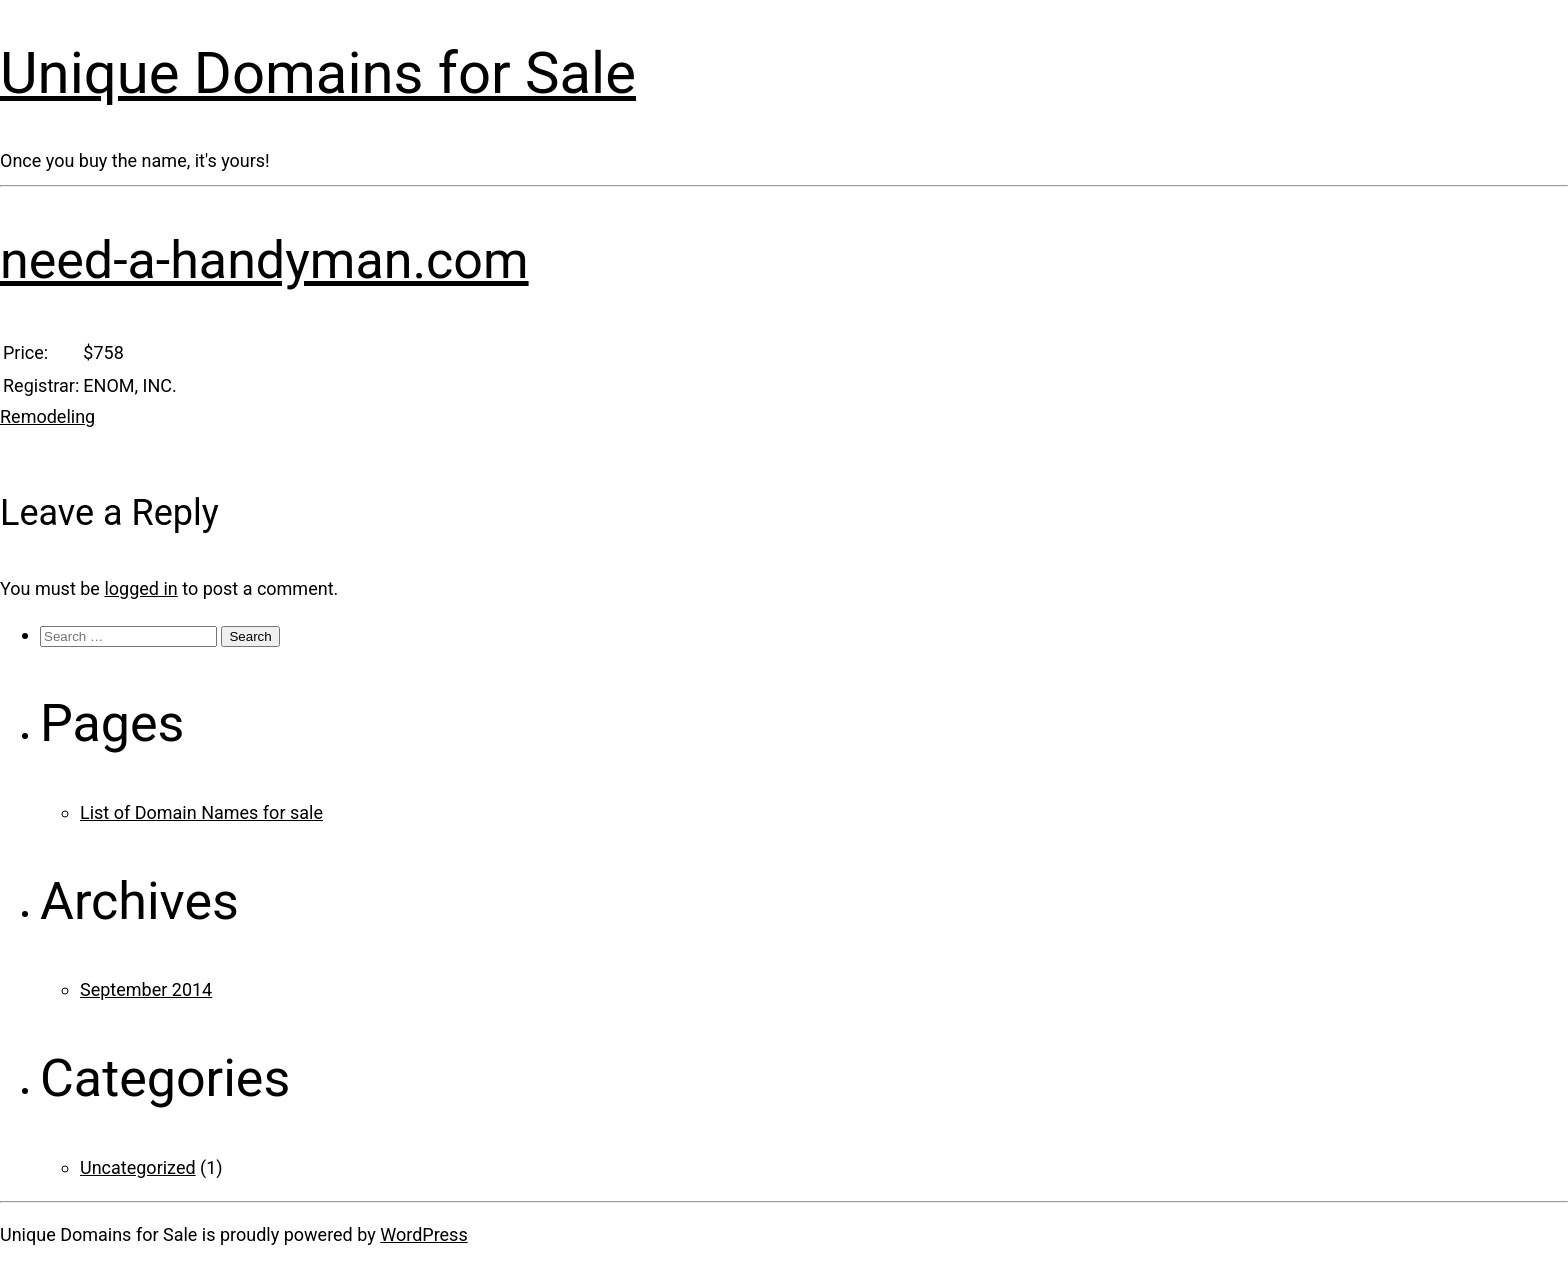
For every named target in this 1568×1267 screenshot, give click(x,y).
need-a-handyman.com (264, 260)
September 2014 (146, 989)
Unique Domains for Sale (318, 73)
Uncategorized (138, 1167)
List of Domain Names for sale (201, 812)
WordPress (423, 1234)
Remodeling (47, 416)
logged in (140, 588)
